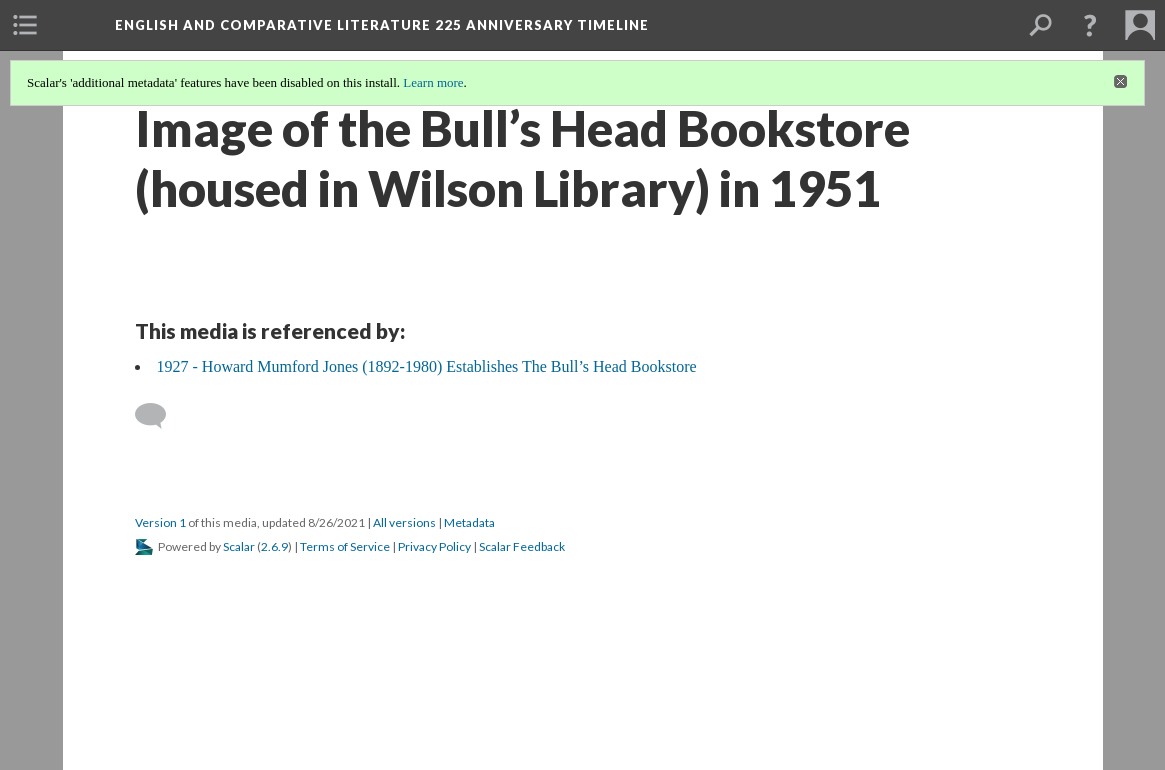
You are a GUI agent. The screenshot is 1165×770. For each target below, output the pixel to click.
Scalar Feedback (522, 546)
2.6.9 (274, 546)
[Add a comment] (159, 416)
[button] (1090, 25)
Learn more (433, 82)
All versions (404, 522)
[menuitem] (25, 25)
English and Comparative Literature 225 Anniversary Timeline (382, 25)
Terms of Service (345, 546)
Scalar (239, 546)
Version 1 (160, 522)
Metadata (469, 522)
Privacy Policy (434, 546)
